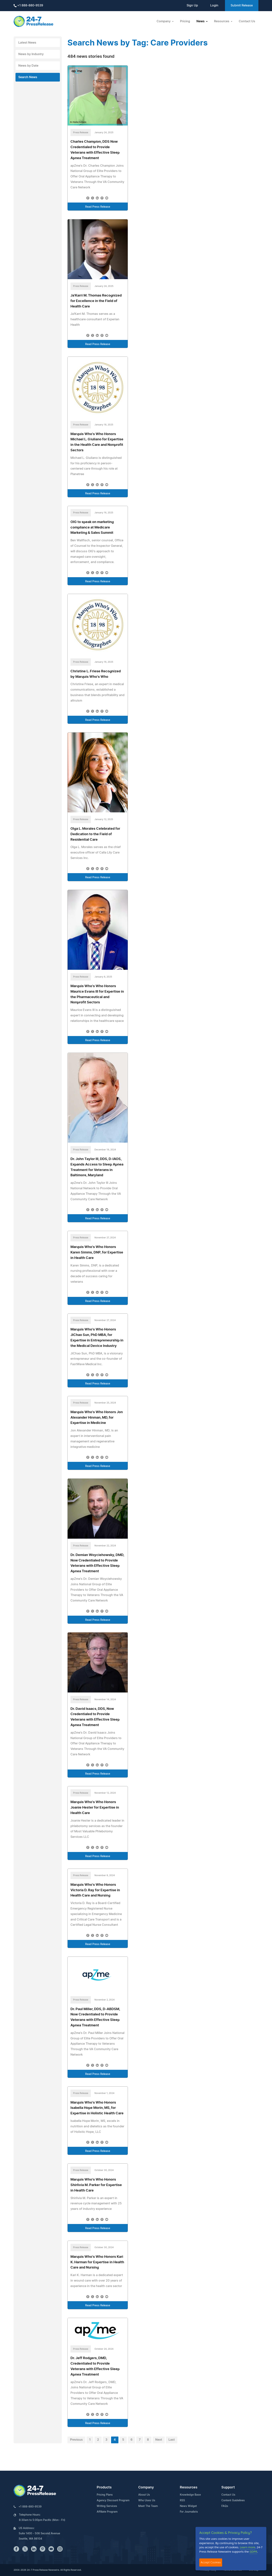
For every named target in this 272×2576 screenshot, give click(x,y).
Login (214, 5)
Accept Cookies (211, 2562)
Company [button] (164, 21)
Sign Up (192, 5)
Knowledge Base (190, 2495)
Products (104, 2487)
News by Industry (31, 54)
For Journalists (189, 2512)
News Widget (188, 2506)
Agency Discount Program (113, 2500)
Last (171, 2439)
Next (158, 2439)
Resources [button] (222, 21)
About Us (144, 2495)
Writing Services (107, 2506)
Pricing (185, 21)
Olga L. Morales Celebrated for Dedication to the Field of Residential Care (95, 834)
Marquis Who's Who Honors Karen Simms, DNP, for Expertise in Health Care (96, 1252)
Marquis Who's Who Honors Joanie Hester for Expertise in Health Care (94, 1807)
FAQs (224, 2506)
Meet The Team (148, 2506)
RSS (182, 2500)
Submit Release (242, 5)
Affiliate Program (107, 2512)
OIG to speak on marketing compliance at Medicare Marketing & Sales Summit (92, 527)
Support (228, 2487)
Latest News (27, 42)
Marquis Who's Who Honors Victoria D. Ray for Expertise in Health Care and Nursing (95, 1890)
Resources (188, 2487)
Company (146, 2487)
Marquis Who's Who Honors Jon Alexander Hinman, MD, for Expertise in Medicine (96, 1417)
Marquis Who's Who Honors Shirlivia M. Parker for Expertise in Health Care (96, 2185)
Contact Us (247, 21)
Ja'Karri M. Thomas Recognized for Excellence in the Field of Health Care (96, 301)
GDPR (253, 2551)
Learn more (247, 2547)
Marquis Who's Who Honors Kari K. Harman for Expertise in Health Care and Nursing (97, 2262)
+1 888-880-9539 (28, 5)
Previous (76, 2439)
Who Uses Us (146, 2500)
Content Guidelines (233, 2500)
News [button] (200, 21)
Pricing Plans (105, 2495)
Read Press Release (97, 207)
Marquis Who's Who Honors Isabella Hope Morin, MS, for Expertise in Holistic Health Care (97, 2108)
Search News (27, 77)
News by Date (28, 65)
